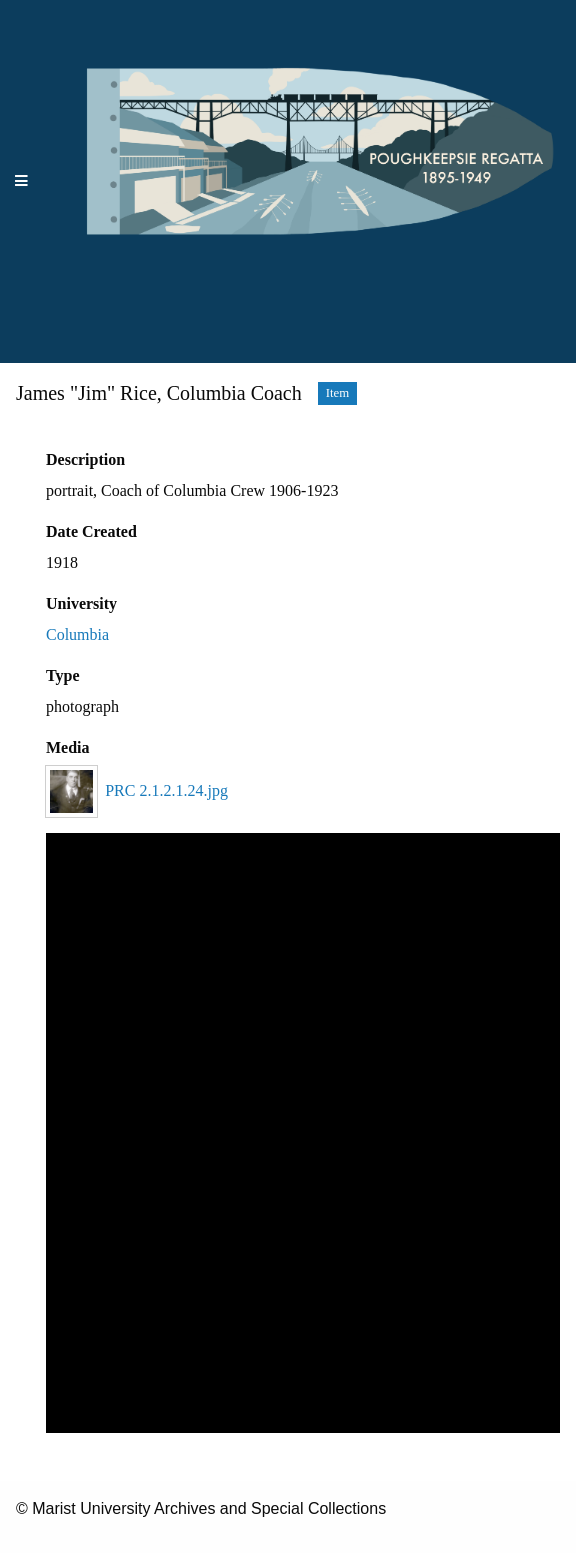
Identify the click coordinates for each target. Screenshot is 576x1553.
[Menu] (22, 181)
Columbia (77, 634)
